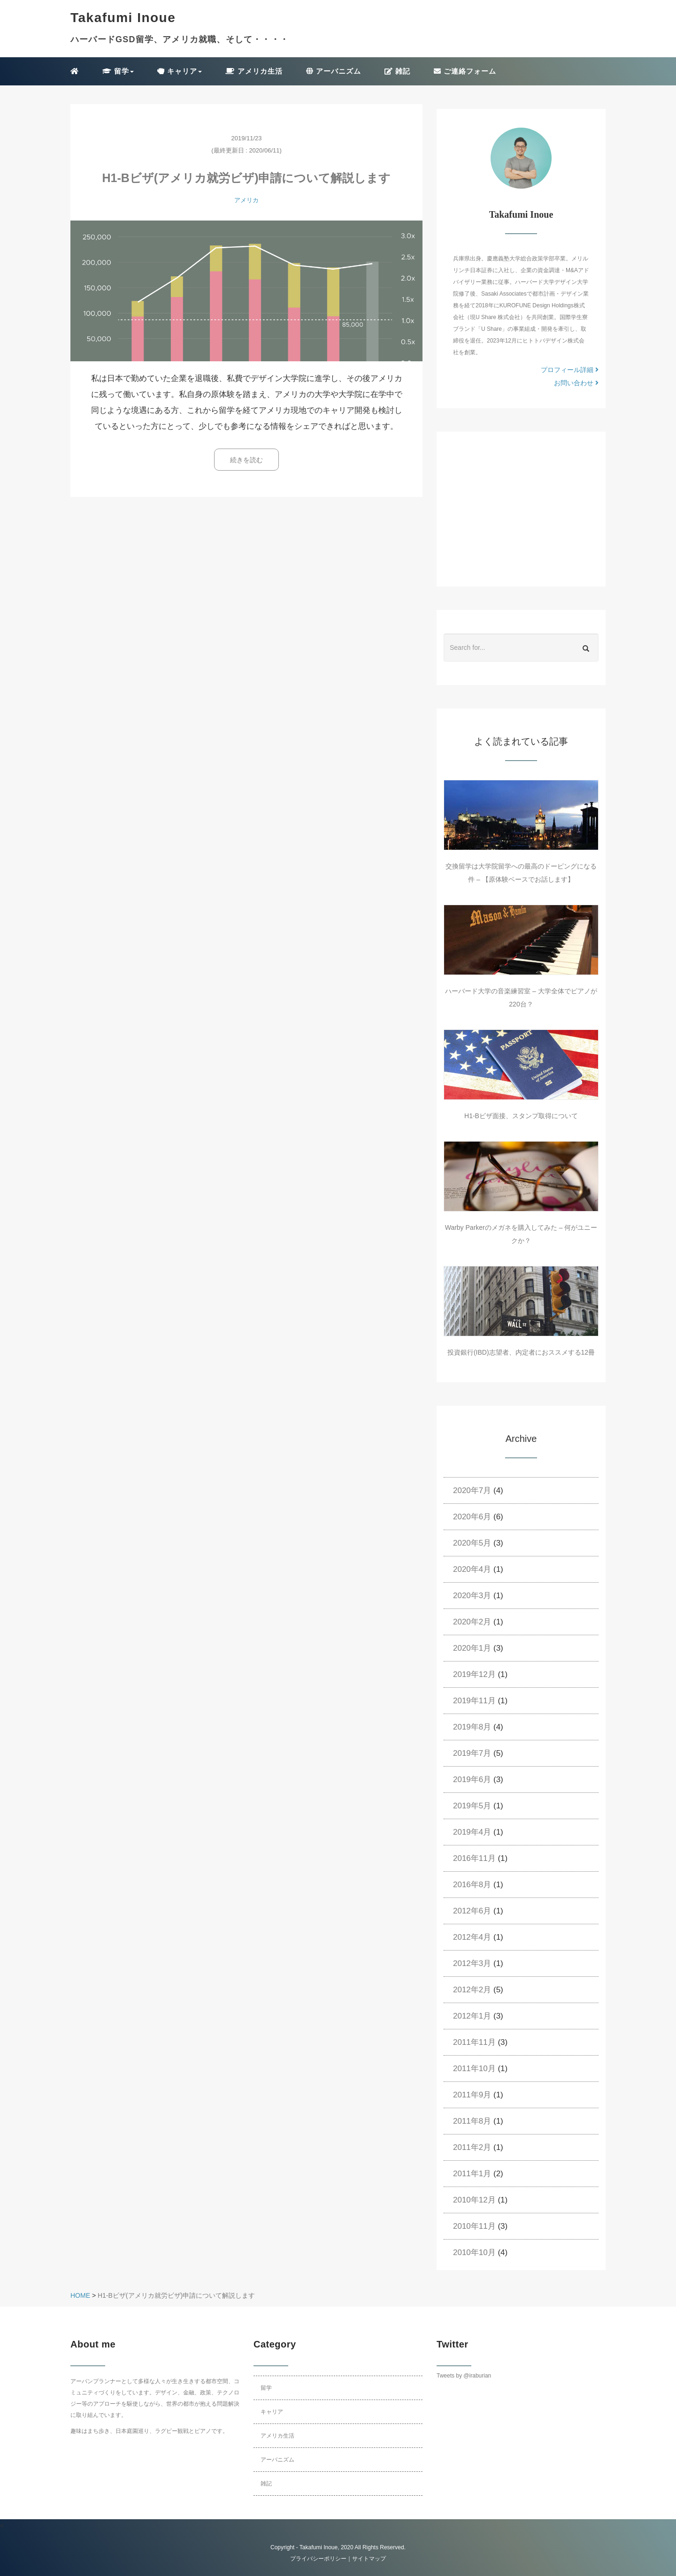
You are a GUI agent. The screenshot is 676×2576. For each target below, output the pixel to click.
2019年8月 (472, 1726)
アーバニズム (333, 71)
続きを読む (246, 460)
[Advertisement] (521, 509)
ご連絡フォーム (465, 71)
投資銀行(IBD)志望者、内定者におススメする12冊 (521, 1352)
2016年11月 (474, 1858)
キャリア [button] (179, 71)
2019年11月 (474, 1700)
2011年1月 (472, 2173)
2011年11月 (474, 2042)
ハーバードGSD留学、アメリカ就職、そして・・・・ (179, 39)
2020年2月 (472, 1621)
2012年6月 (472, 1910)
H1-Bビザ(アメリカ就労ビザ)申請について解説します (246, 177)
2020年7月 (472, 1490)
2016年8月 (472, 1884)
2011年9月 (472, 2094)
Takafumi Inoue (319, 2547)
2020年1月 (472, 1648)
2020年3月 (472, 1595)
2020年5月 (472, 1543)
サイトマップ (369, 2558)
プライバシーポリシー (318, 2558)
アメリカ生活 (253, 71)
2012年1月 (472, 2016)
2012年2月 (472, 1989)
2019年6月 (472, 1779)
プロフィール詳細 (570, 369)
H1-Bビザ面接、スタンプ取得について (521, 1116)
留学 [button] (118, 71)
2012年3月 (472, 1963)
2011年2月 (472, 2147)
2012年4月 (472, 1937)
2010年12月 (474, 2199)
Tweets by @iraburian (464, 2375)
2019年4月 (472, 1832)
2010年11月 (474, 2226)
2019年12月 (474, 1674)
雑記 (397, 71)
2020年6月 (472, 1516)
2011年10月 (474, 2068)
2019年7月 (472, 1753)
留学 (266, 2388)
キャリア (272, 2411)
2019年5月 (472, 1805)
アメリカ (246, 200)
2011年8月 (472, 2121)
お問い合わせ (576, 383)
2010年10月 (474, 2252)
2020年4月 (472, 1569)
